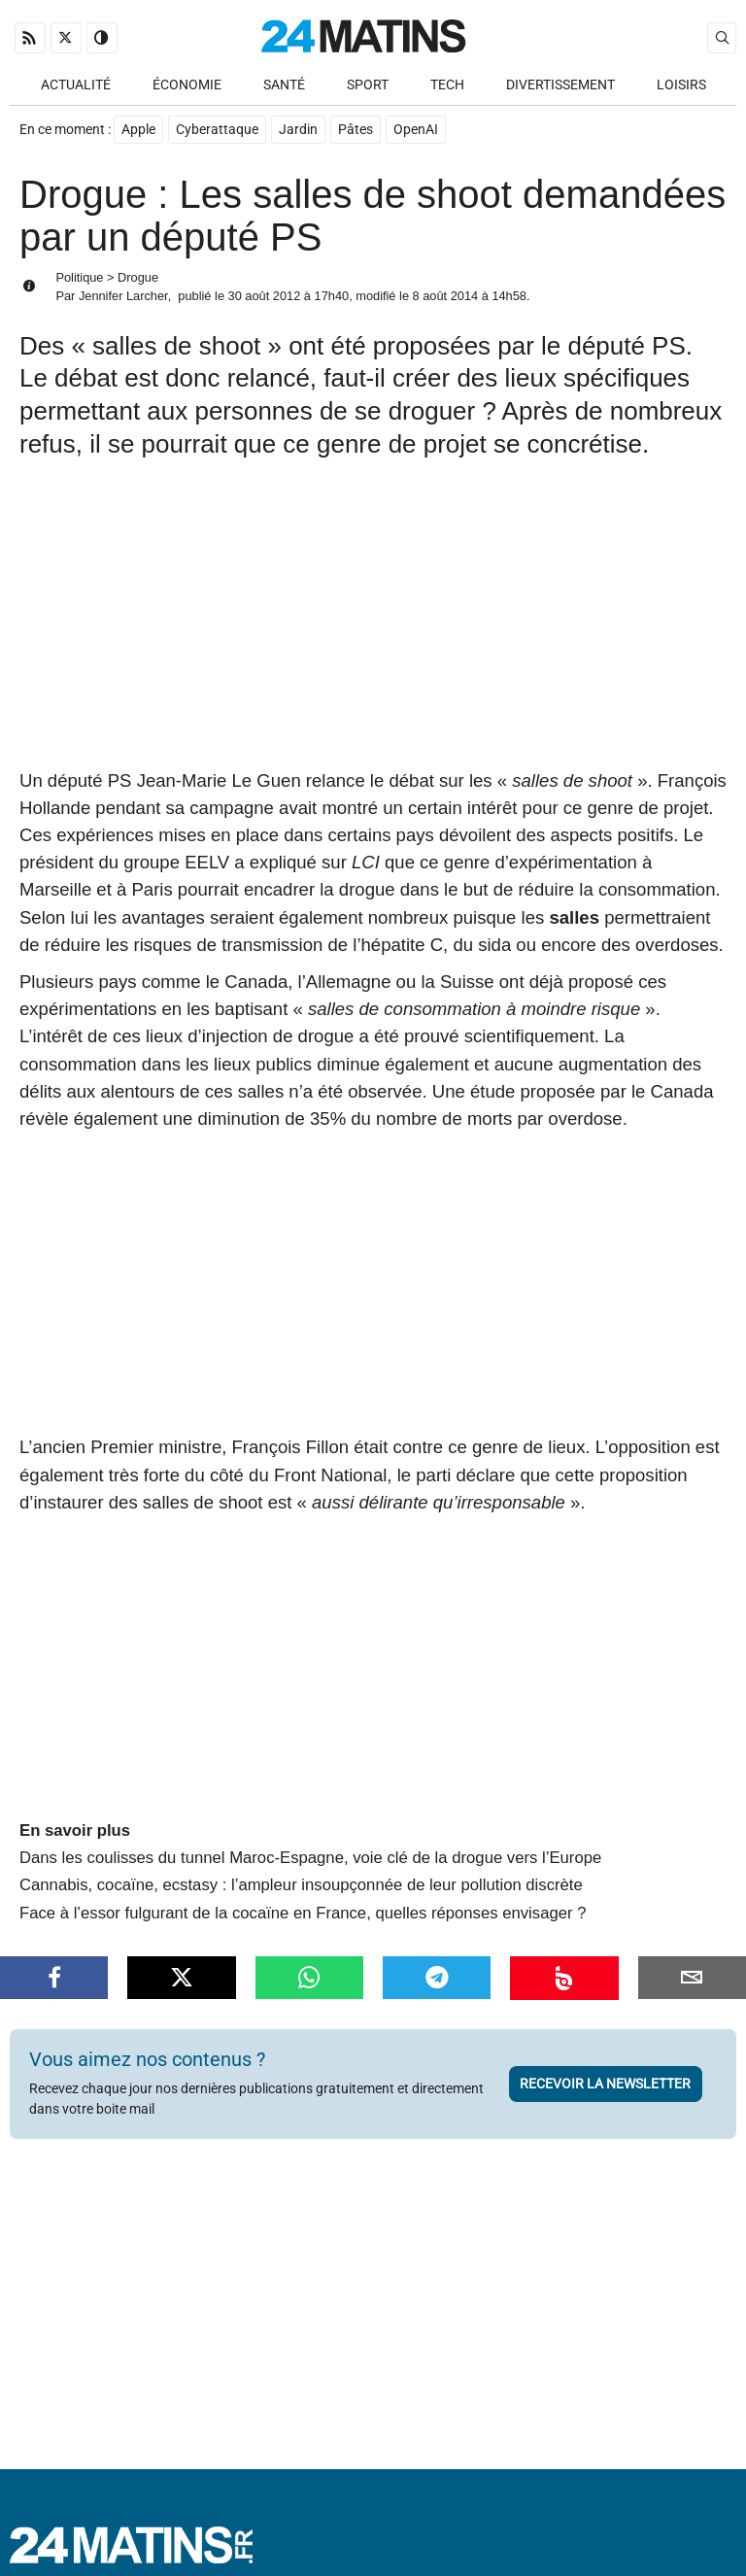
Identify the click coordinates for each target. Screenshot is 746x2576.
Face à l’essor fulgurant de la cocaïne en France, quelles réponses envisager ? (302, 1913)
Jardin (298, 129)
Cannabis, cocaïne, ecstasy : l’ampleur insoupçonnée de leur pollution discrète (301, 1885)
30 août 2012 (264, 295)
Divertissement (560, 85)
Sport (368, 85)
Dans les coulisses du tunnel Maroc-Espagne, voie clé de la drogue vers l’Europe (310, 1857)
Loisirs (681, 85)
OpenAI (415, 129)
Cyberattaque (217, 129)
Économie (187, 85)
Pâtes (355, 129)
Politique (79, 277)
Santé (284, 85)
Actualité (76, 85)
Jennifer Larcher (123, 295)
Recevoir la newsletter (605, 2083)
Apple (138, 129)
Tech (447, 85)
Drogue (138, 277)
